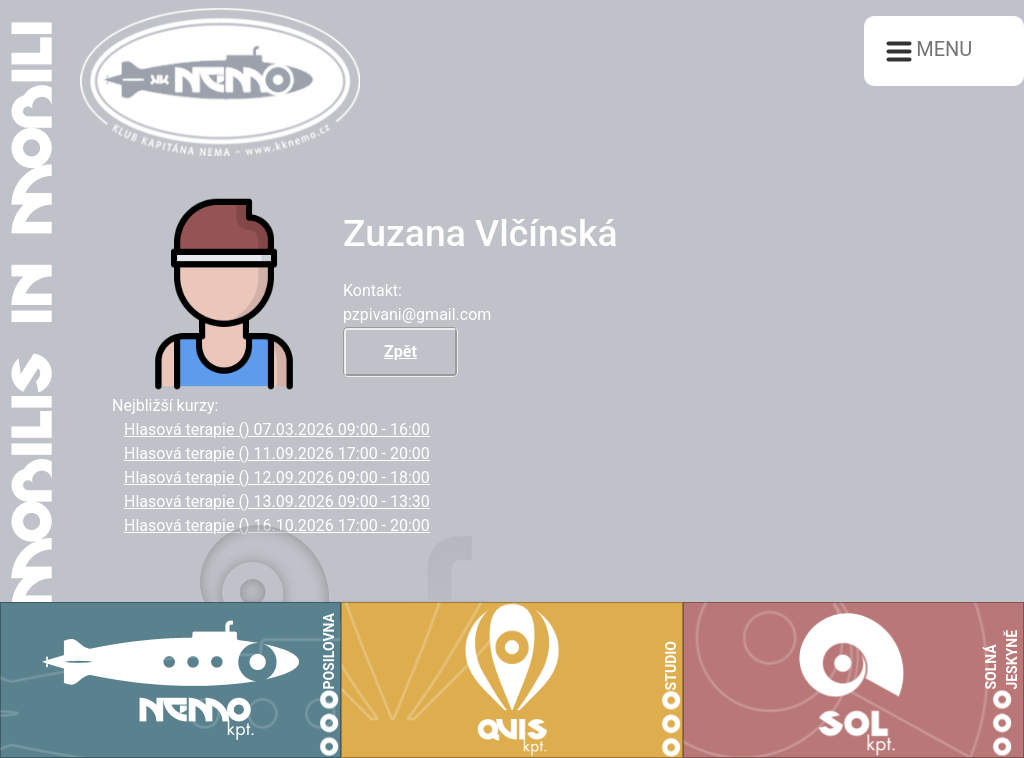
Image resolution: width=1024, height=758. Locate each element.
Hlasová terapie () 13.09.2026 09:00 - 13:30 (277, 501)
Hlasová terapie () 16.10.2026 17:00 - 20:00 (277, 525)
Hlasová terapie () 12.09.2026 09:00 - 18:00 (277, 477)
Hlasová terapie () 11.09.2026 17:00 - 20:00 (277, 453)
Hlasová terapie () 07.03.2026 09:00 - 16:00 (277, 429)
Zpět (400, 351)
